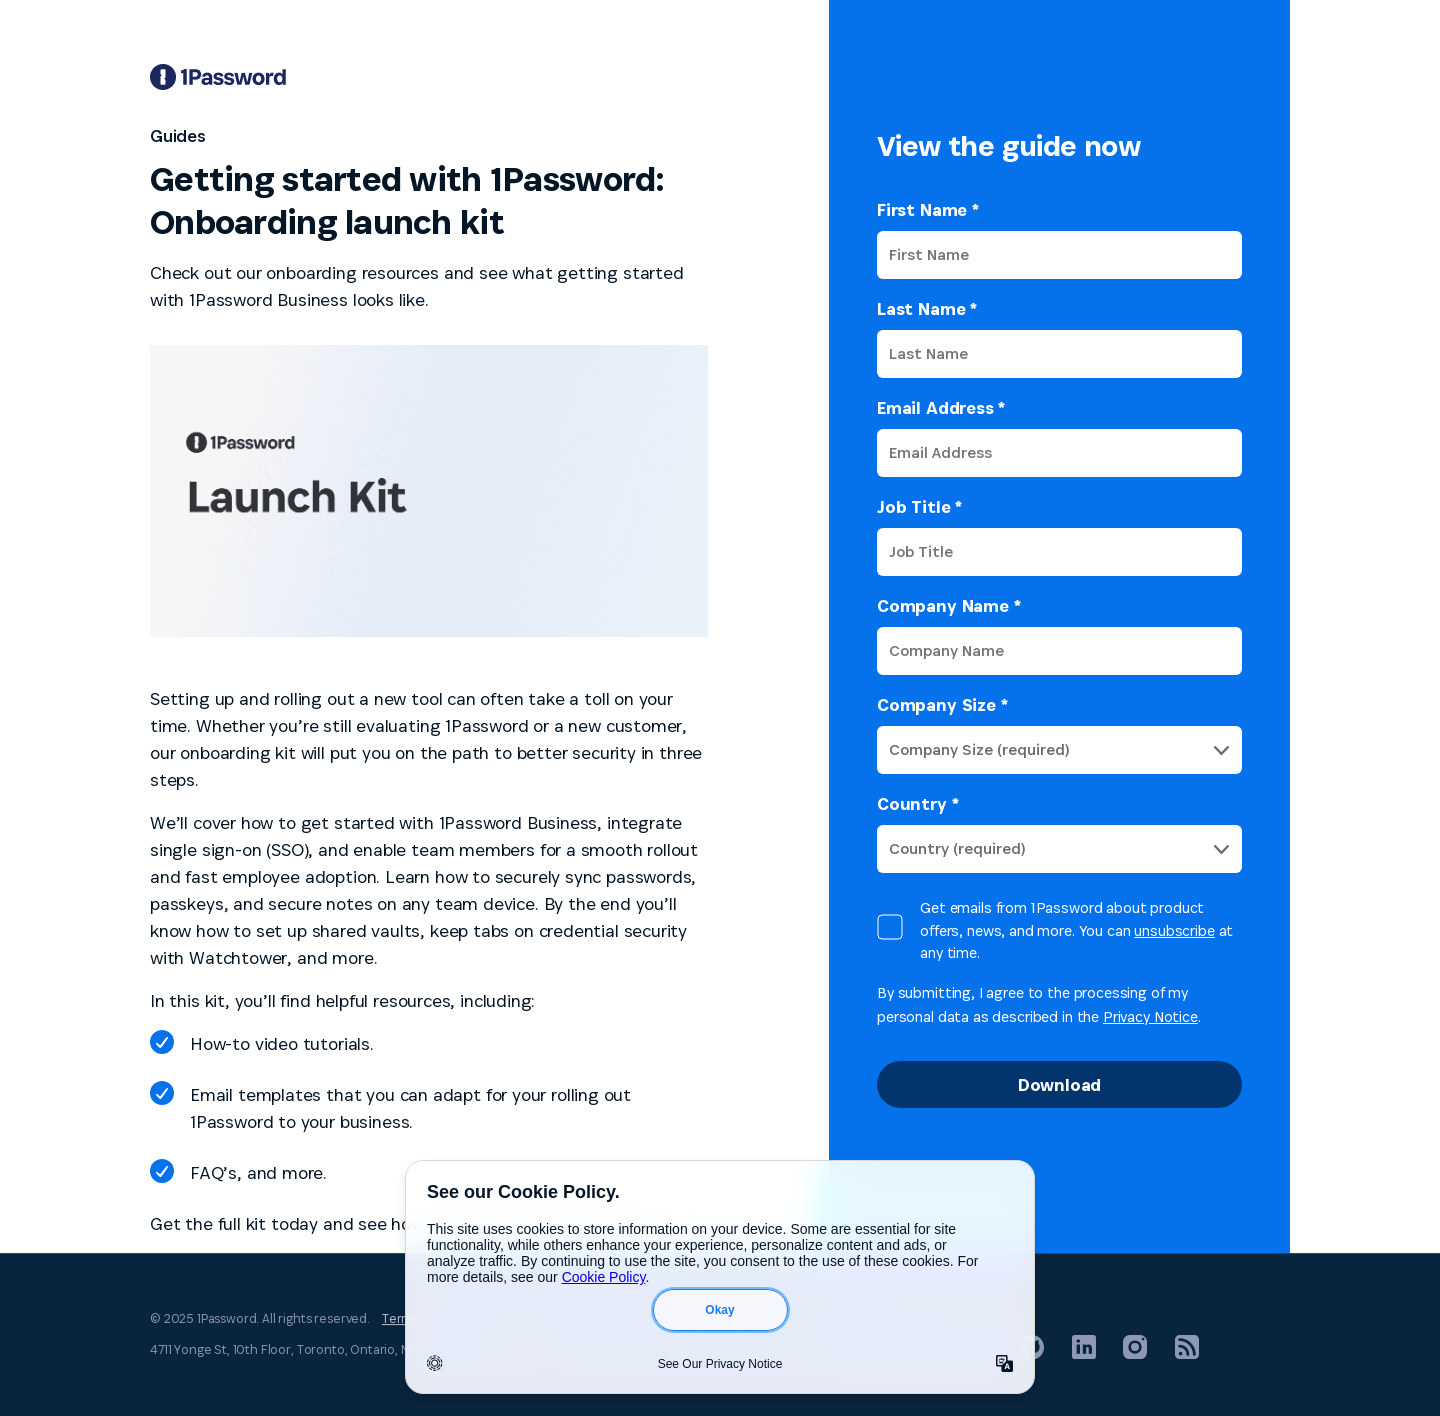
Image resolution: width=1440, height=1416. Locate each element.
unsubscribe (1174, 930)
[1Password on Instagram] (1135, 1353)
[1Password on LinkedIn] (1084, 1353)
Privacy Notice (1150, 1016)
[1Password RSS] (1187, 1353)
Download (1060, 1084)
